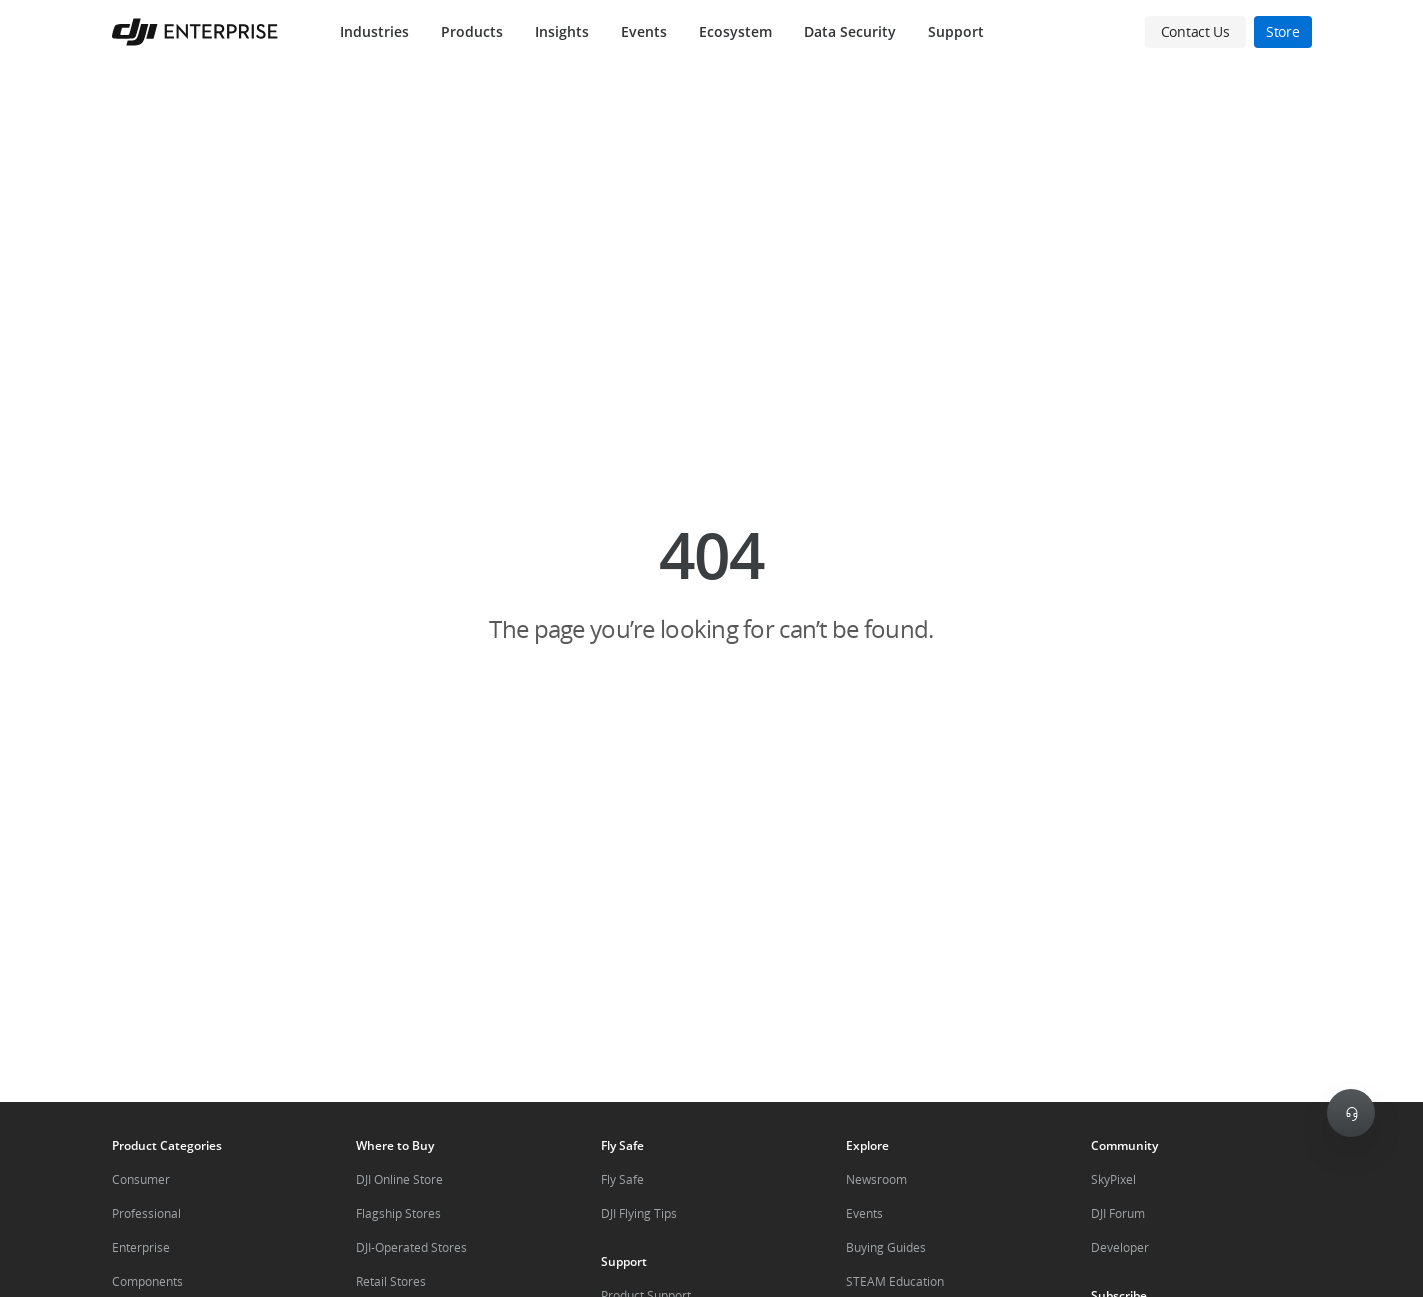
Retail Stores (391, 1281)
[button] (711, 583)
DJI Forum (1118, 1213)
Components (147, 1281)
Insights (562, 31)
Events (644, 31)
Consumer (141, 1179)
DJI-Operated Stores (411, 1247)
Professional (146, 1213)
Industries (374, 31)
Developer (1120, 1247)
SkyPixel (1113, 1179)
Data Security (850, 31)
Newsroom (876, 1179)
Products (472, 31)
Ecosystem (735, 31)
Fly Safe (622, 1179)
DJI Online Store (399, 1179)
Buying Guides (886, 1247)
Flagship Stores (398, 1213)
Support (956, 31)
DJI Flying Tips (639, 1213)
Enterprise (141, 1247)
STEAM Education (895, 1281)
